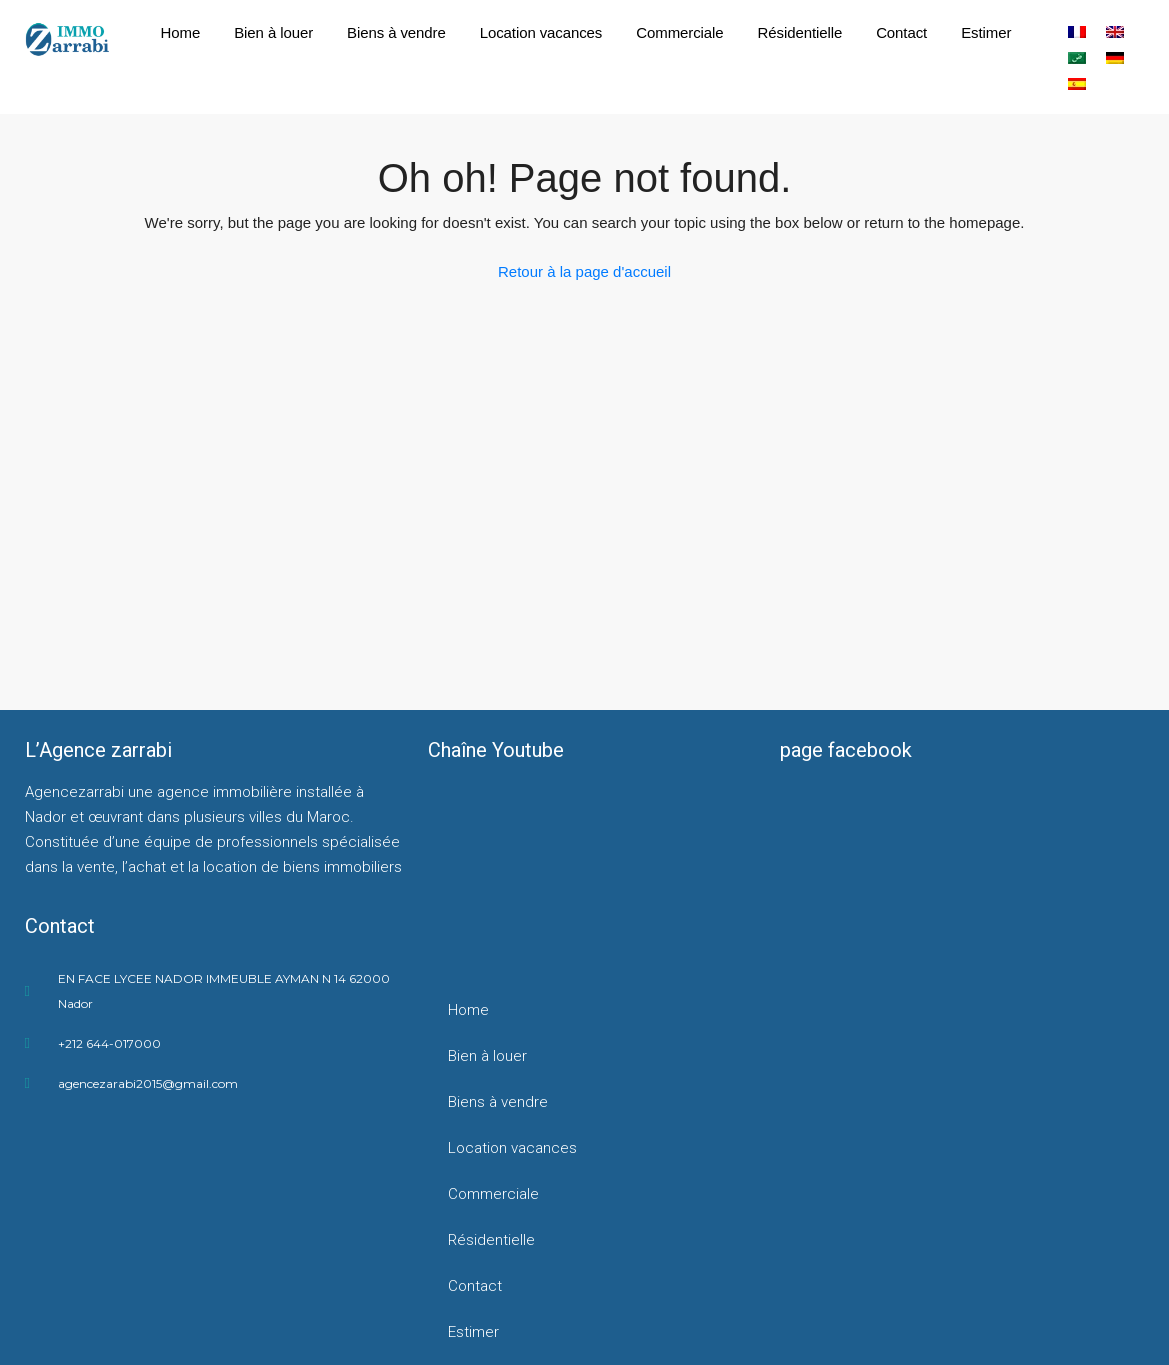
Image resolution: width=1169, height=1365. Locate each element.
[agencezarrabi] (222, 1202)
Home (181, 32)
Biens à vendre (396, 32)
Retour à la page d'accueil (584, 271)
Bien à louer (273, 32)
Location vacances (541, 32)
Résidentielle (800, 32)
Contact (901, 32)
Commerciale (679, 32)
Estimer (986, 32)
